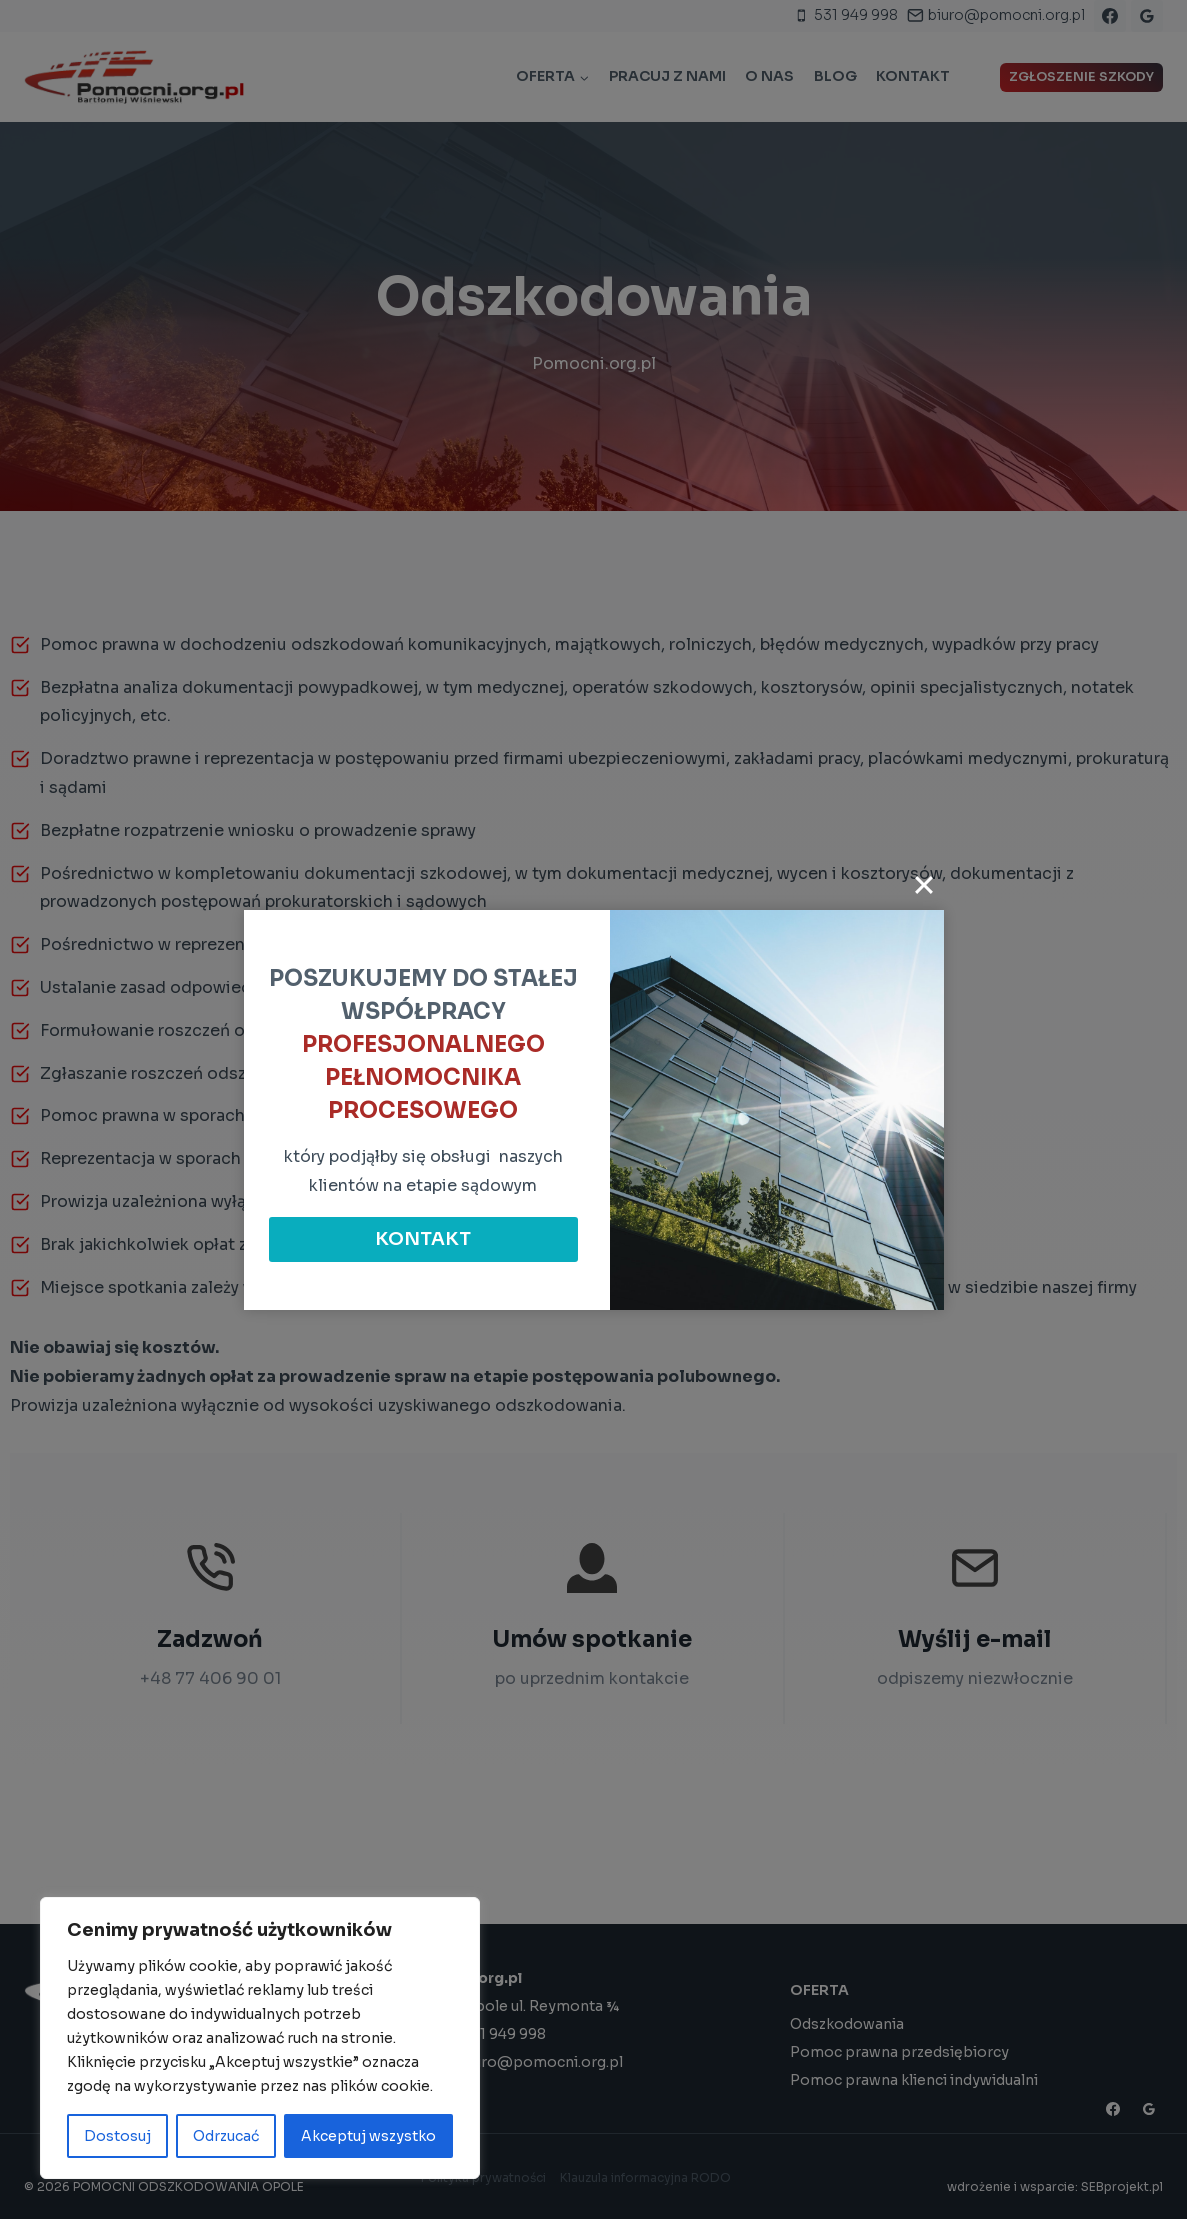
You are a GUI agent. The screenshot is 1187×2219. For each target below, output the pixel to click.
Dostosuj (117, 2136)
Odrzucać (226, 2136)
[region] (260, 2038)
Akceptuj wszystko (368, 2136)
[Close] (924, 885)
